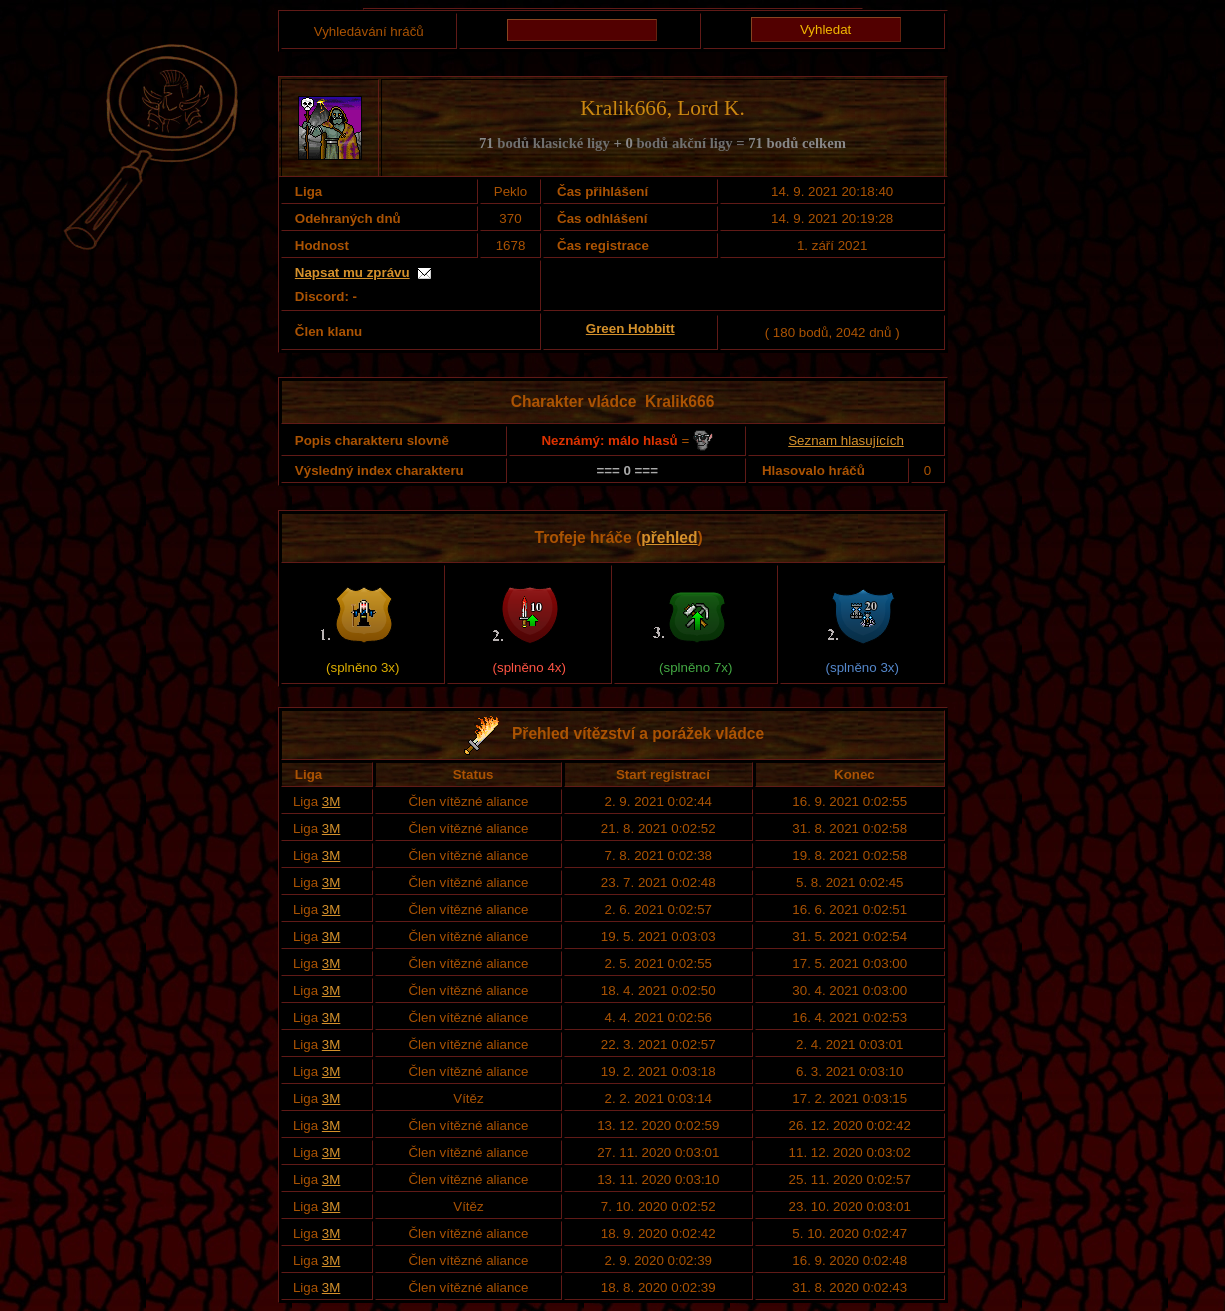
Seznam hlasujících (846, 440)
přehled (669, 537)
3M (331, 801)
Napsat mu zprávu (352, 272)
